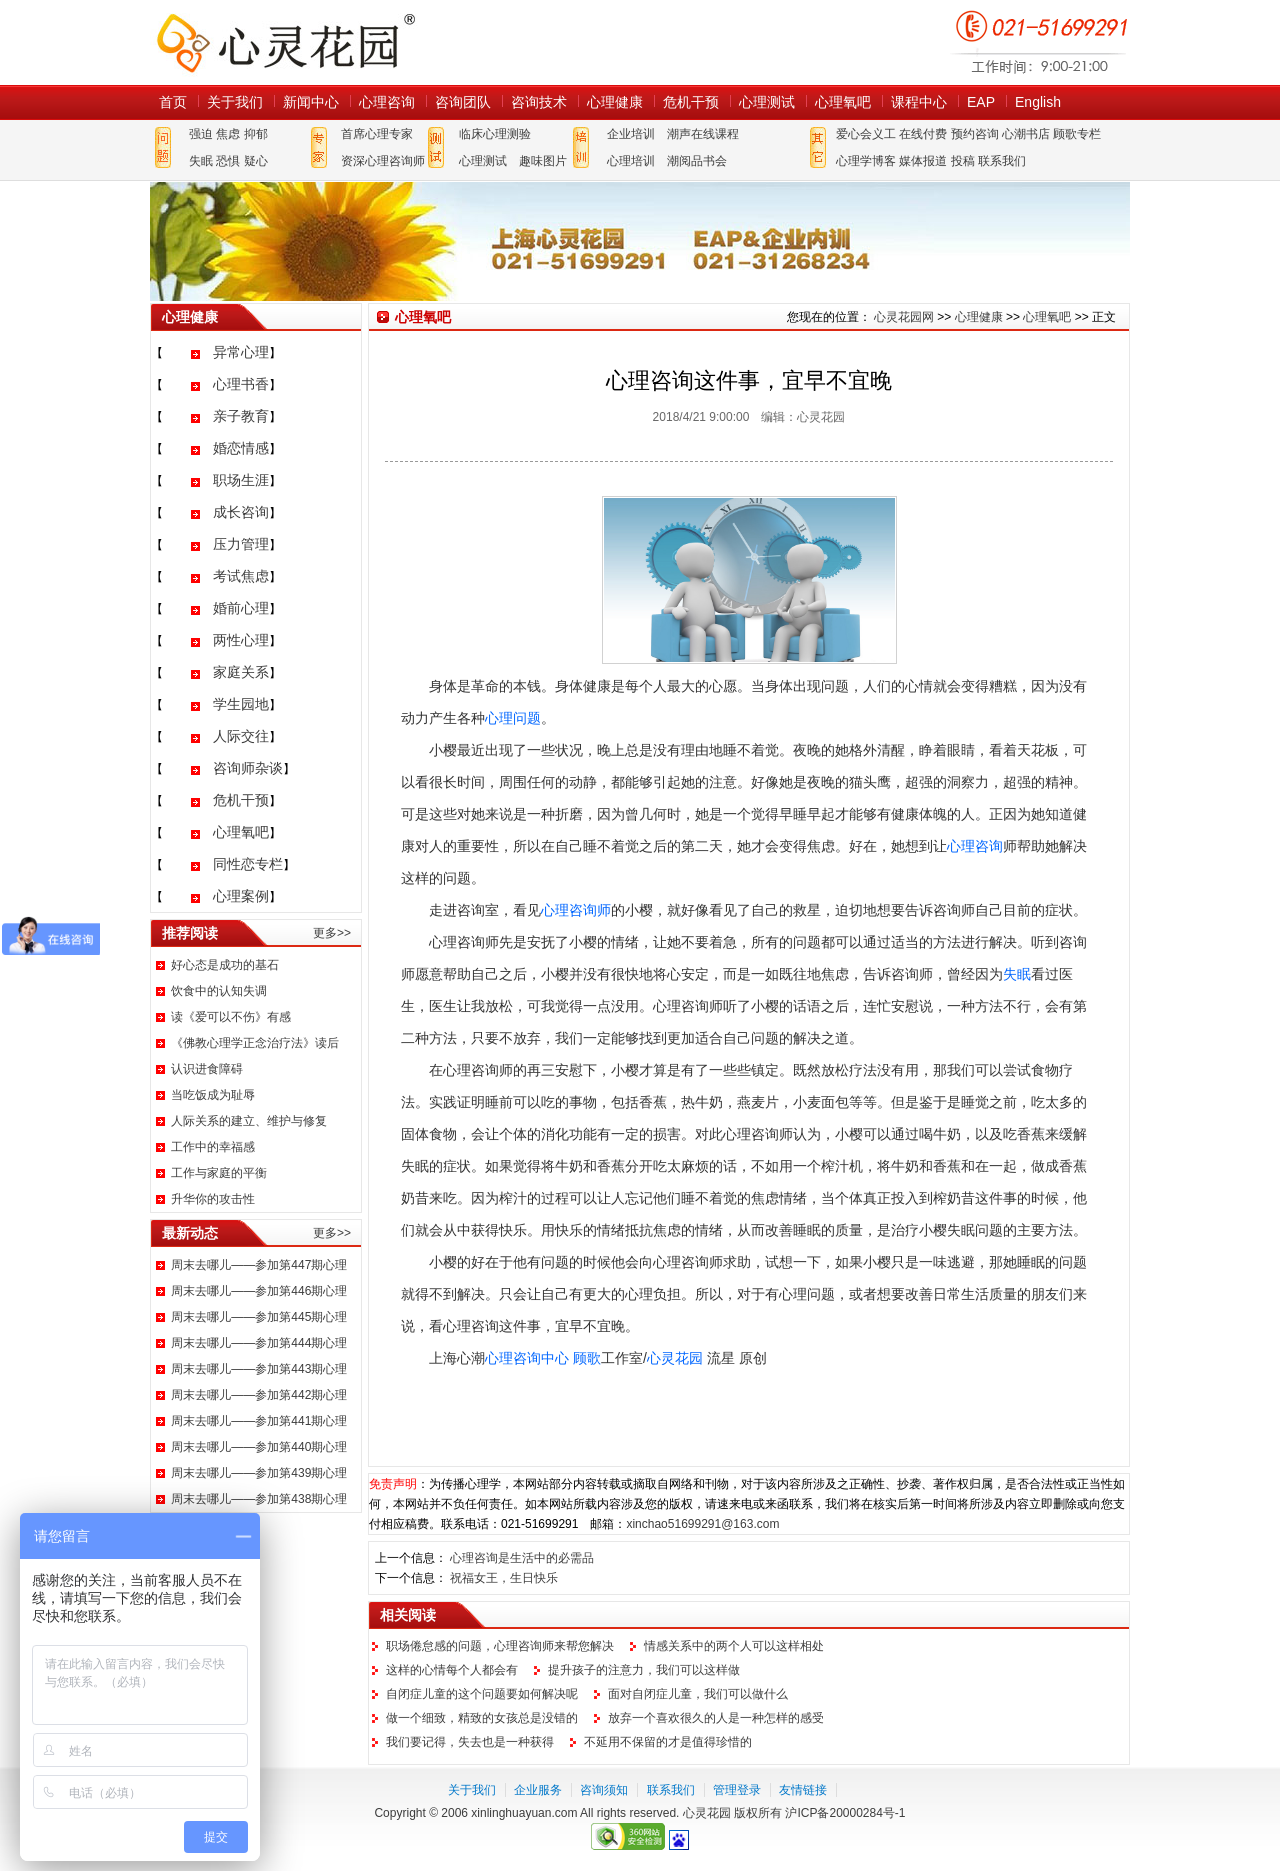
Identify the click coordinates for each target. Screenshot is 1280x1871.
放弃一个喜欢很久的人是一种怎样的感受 (716, 1718)
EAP (981, 102)
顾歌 (587, 1358)
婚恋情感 (241, 448)
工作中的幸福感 (213, 1147)
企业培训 (631, 134)
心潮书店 (1026, 134)
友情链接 (803, 1790)
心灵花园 (675, 1358)
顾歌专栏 (1077, 134)
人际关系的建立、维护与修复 (249, 1121)
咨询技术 (539, 102)
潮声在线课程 (703, 134)
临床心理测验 (495, 134)
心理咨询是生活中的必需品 (522, 1558)
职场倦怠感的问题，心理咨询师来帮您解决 (500, 1646)
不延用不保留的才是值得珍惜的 (668, 1742)
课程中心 (919, 102)
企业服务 (538, 1790)
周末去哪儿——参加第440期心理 (259, 1447)
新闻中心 (311, 102)
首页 (173, 102)
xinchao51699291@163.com (702, 1524)
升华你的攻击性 (213, 1199)
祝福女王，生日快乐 (504, 1578)
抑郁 (256, 134)
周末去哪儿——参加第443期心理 (259, 1369)
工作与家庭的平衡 (219, 1173)
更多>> (332, 933)
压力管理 (241, 544)
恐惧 (228, 161)
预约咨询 (975, 134)
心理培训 (631, 161)
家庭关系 (241, 672)
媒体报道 (923, 161)
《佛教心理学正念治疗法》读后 (255, 1043)
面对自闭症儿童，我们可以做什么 (698, 1694)
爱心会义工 (866, 134)
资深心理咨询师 (383, 161)
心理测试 (767, 102)
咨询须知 (604, 1790)
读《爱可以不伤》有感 (231, 1017)
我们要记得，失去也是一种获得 (470, 1742)
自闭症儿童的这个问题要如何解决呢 (482, 1694)
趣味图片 (543, 161)
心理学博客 (866, 161)
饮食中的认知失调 (219, 991)
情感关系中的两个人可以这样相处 (734, 1646)
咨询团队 (463, 102)
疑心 (256, 161)
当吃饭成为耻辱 (213, 1095)
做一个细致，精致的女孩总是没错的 (482, 1718)
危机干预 (691, 102)
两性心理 (241, 640)
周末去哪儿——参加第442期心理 (259, 1395)
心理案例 (241, 896)
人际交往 (241, 736)
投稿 (963, 161)
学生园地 (241, 704)
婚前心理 (241, 608)
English (1038, 102)
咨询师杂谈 (248, 768)
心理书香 (241, 384)
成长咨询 (241, 512)
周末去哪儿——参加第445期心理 (259, 1317)
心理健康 (615, 102)
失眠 (201, 161)
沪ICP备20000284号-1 (845, 1813)
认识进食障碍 (207, 1069)
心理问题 (513, 718)
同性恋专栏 (248, 864)
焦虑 (228, 134)
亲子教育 (241, 416)
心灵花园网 (285, 42)
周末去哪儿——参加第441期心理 (259, 1421)
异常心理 (241, 352)
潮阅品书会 (697, 161)
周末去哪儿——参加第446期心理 (259, 1291)
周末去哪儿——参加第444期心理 (259, 1343)
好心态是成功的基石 (225, 965)
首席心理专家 (377, 134)
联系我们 (1002, 161)
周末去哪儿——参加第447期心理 (259, 1265)
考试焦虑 (241, 576)
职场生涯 (241, 480)
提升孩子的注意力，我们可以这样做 (644, 1670)
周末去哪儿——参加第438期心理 (259, 1499)
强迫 (201, 134)
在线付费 (923, 134)
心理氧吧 (843, 102)
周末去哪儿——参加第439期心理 (259, 1473)
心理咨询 (387, 102)
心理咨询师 (576, 910)
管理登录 (737, 1790)
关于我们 (235, 102)
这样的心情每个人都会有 (452, 1670)
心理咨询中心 (527, 1358)
